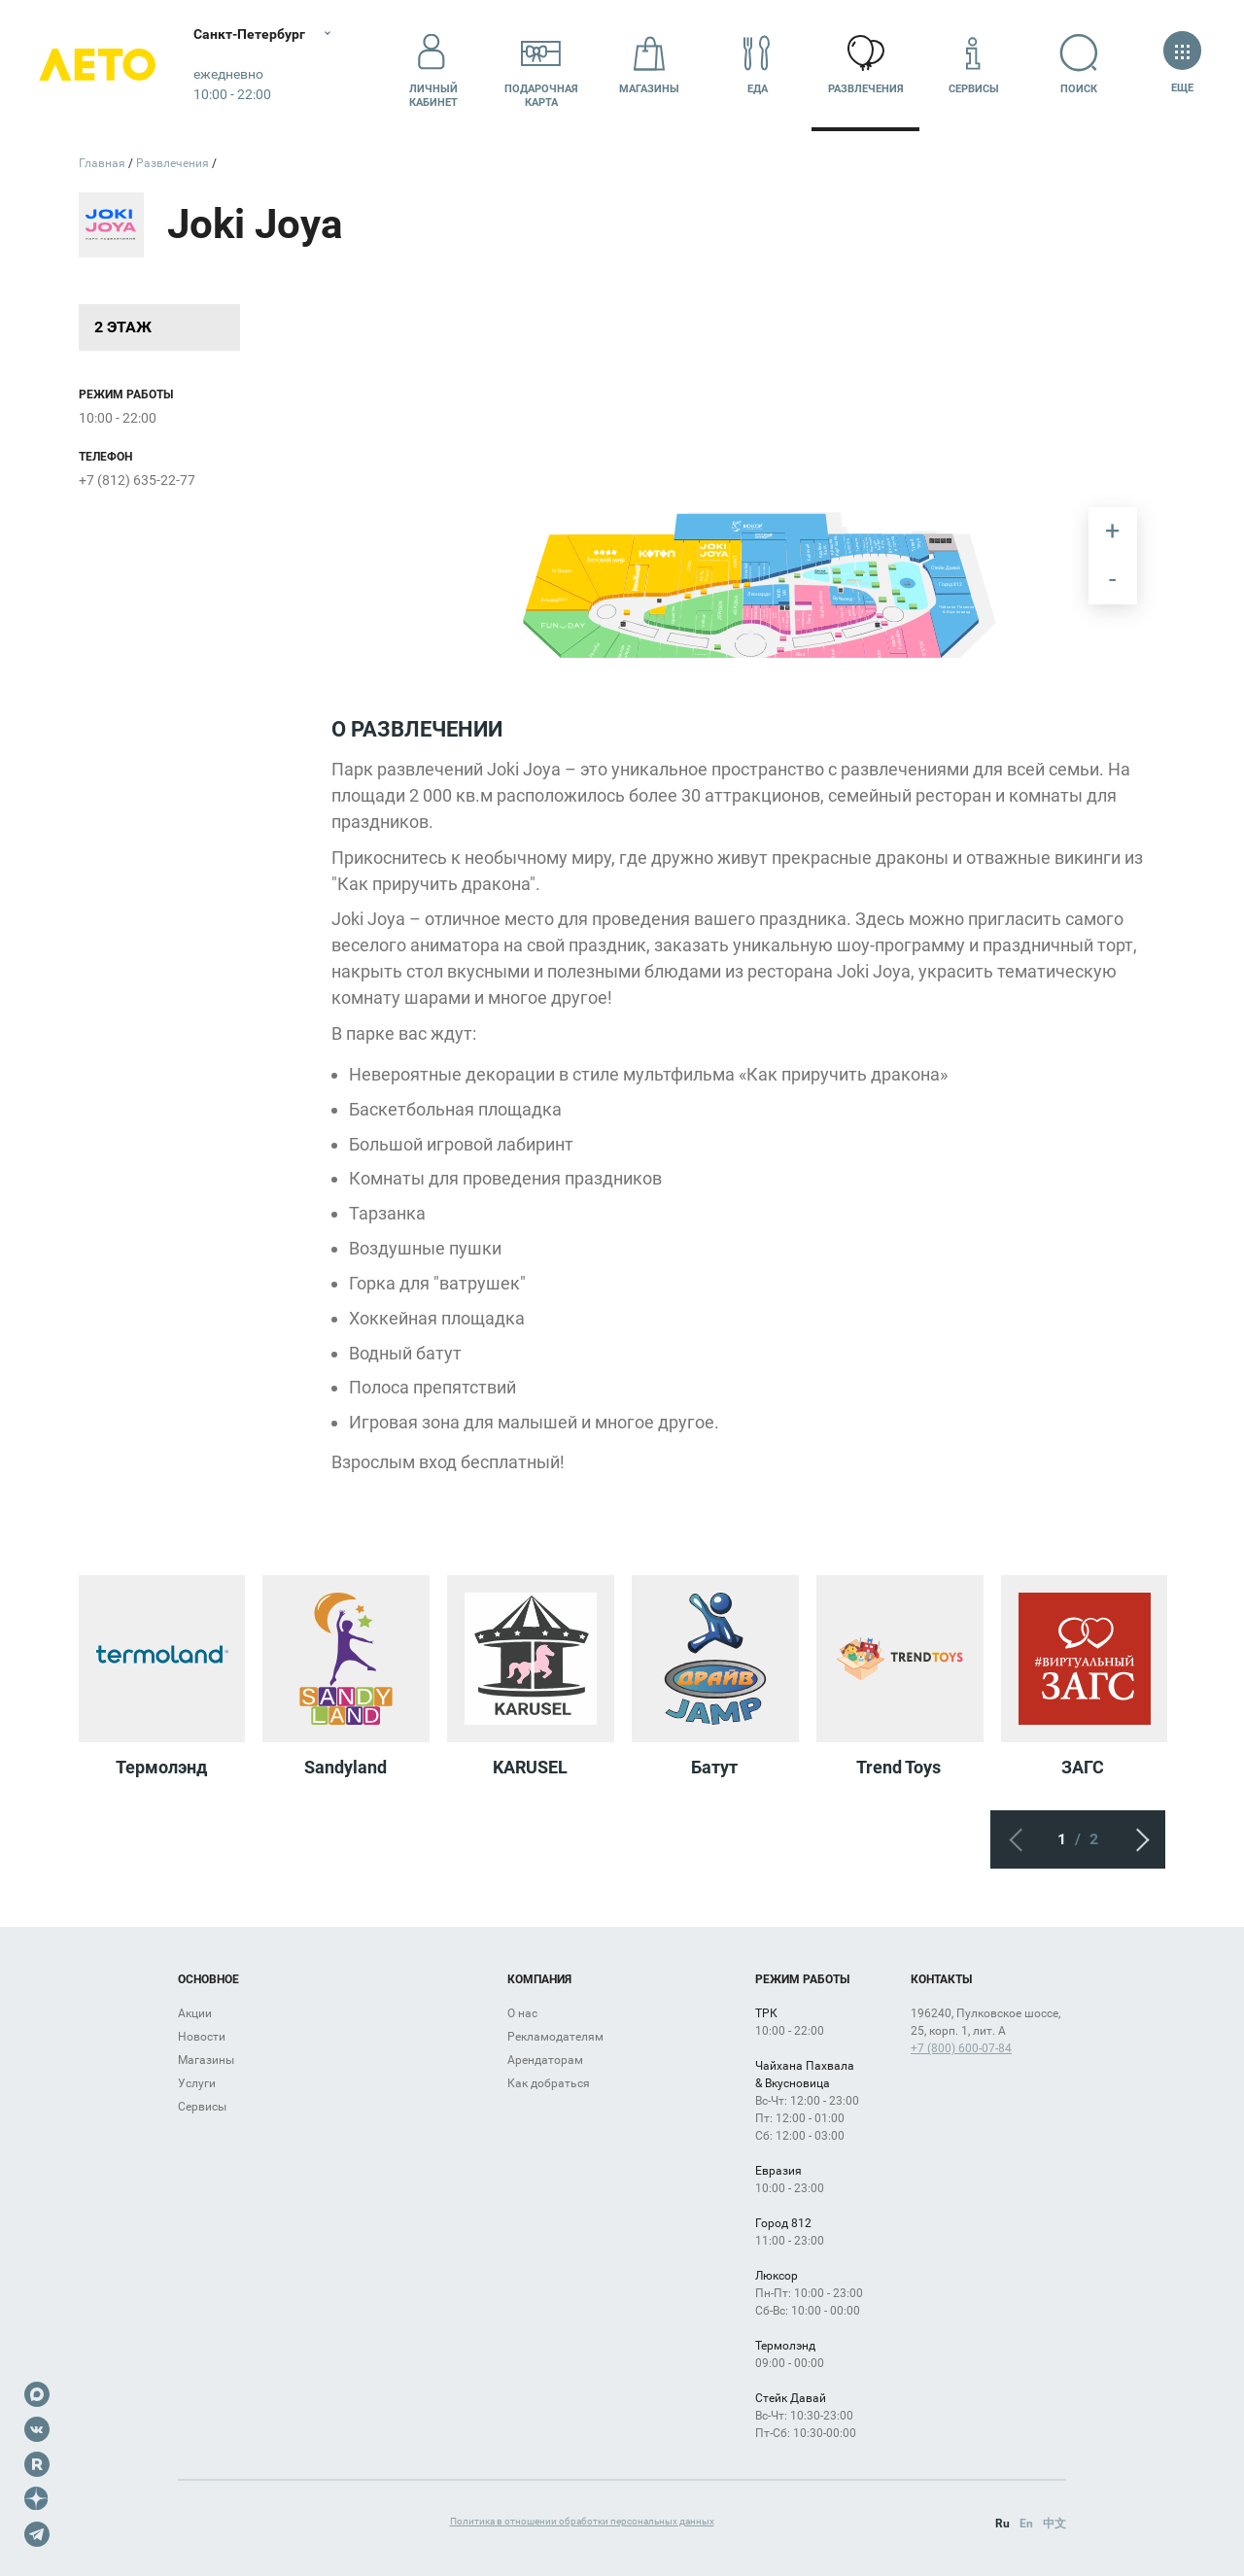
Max (37, 2394)
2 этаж (123, 327)
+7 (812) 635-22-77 (137, 480)
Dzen (37, 2499)
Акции (195, 2013)
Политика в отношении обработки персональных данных (582, 2521)
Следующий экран (1136, 1839)
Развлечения (866, 64)
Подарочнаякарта (541, 65)
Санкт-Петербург (250, 34)
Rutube (37, 2464)
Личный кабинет (433, 65)
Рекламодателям (555, 2037)
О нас (522, 2013)
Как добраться (548, 2083)
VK (37, 2429)
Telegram (37, 2534)
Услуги (197, 2083)
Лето (97, 65)
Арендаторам (545, 2060)
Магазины (649, 64)
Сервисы (974, 64)
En (1026, 2523)
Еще (1182, 64)
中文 (1054, 2523)
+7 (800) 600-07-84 (961, 2048)
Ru (1002, 2523)
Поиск (1082, 64)
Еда (757, 64)
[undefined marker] (836, 583)
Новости (201, 2037)
